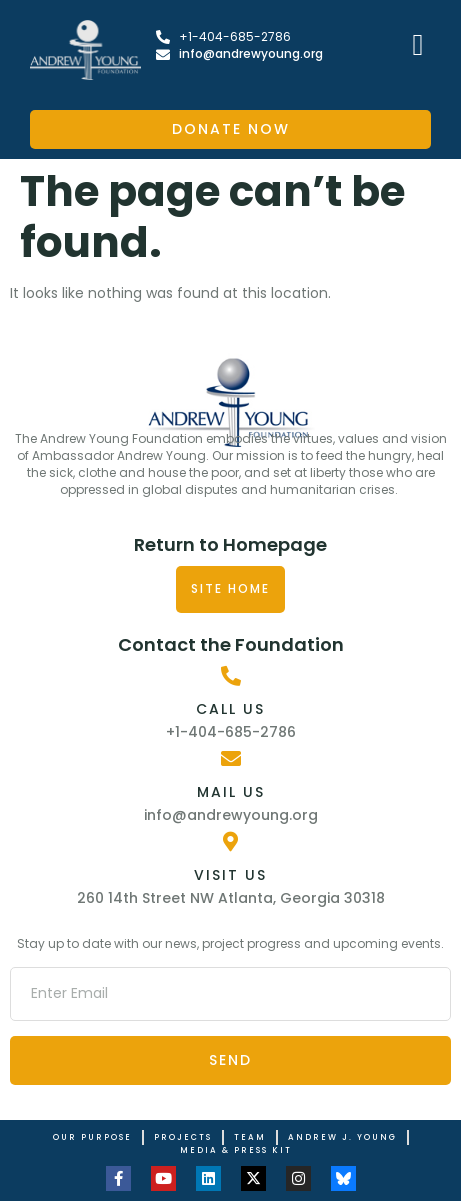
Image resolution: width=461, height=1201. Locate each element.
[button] (418, 45)
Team (250, 1137)
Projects (183, 1137)
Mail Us (231, 792)
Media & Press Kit (236, 1150)
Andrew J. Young (342, 1137)
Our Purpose (92, 1137)
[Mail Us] (231, 759)
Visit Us (230, 875)
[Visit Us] (231, 842)
